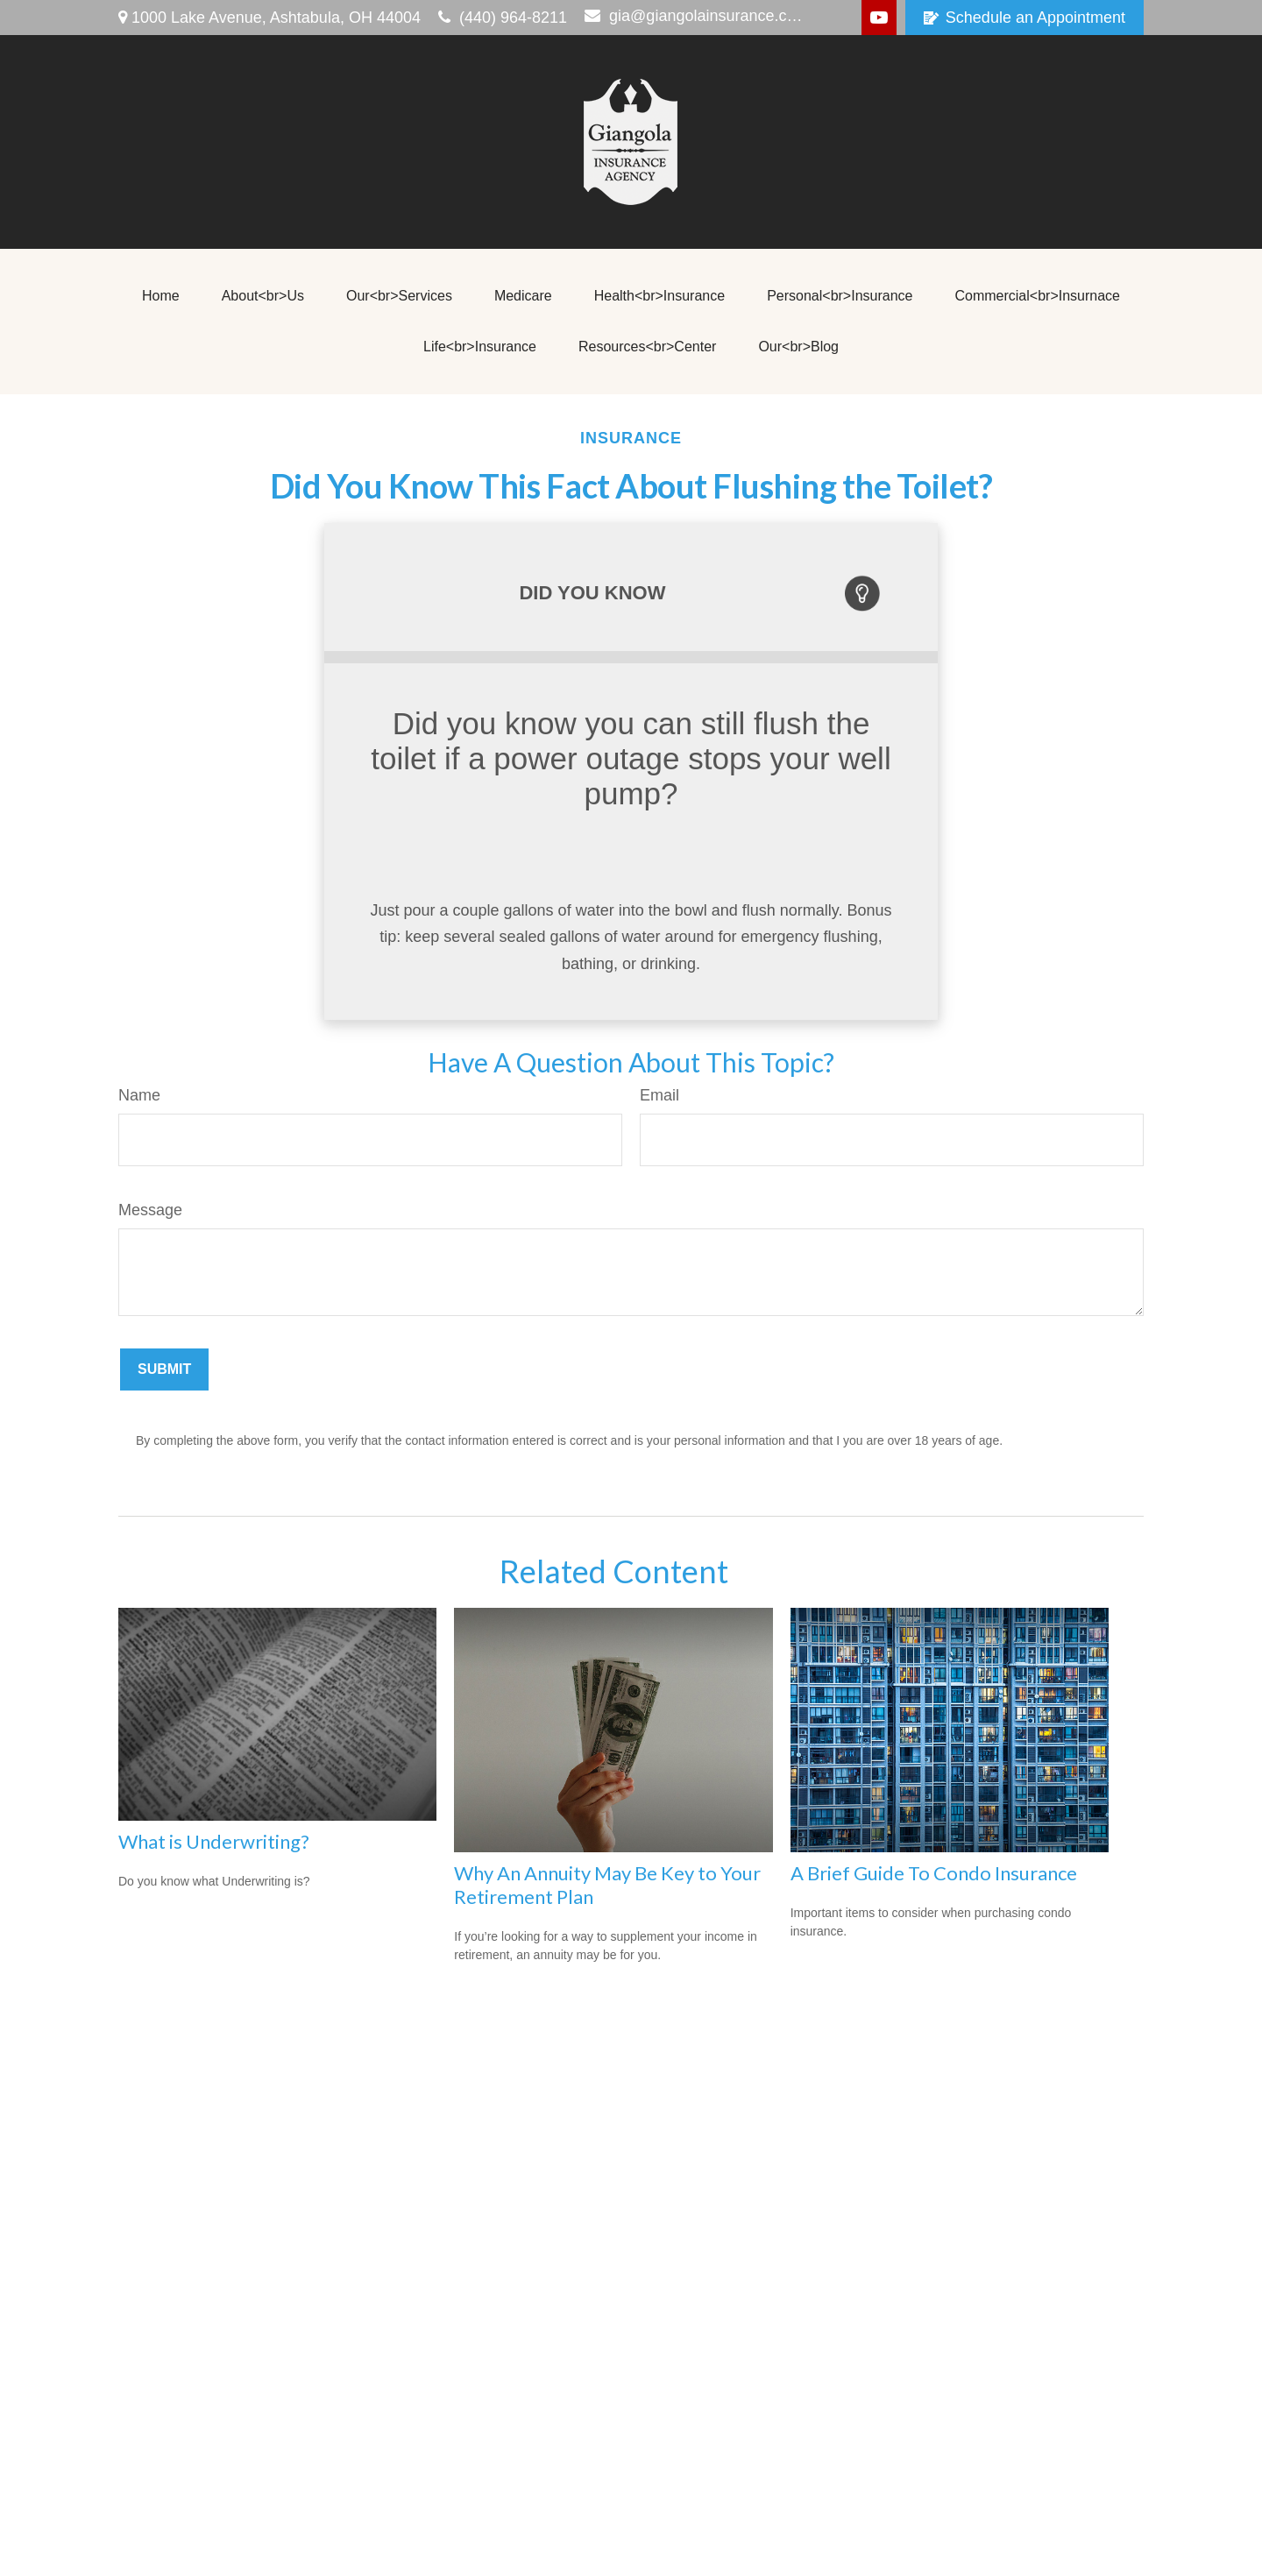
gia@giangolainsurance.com (695, 16)
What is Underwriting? (213, 1841)
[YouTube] (879, 17)
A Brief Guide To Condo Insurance (934, 1873)
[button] (161, 296)
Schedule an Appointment (1024, 17)
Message (150, 1210)
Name (139, 1095)
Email (659, 1095)
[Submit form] (164, 1369)
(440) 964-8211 (502, 17)
